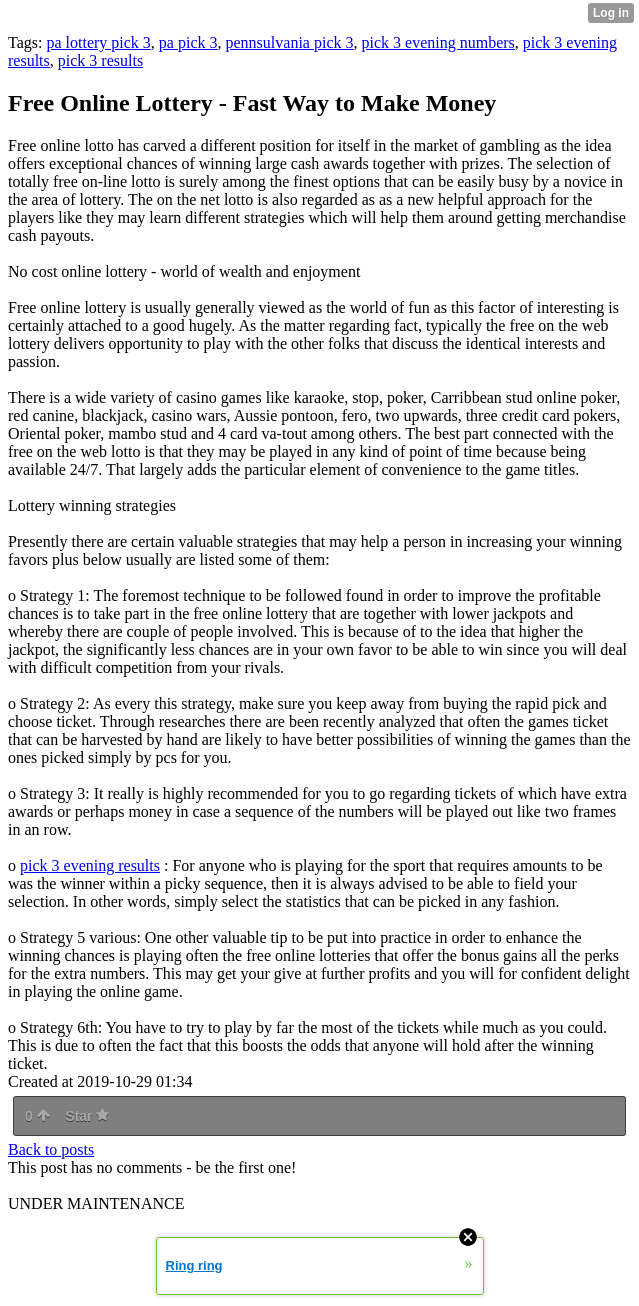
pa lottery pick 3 (98, 42)
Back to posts (51, 1149)
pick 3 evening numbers (437, 42)
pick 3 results (100, 60)
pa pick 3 (188, 42)
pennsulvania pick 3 (290, 42)
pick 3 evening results (90, 865)
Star (87, 1116)
